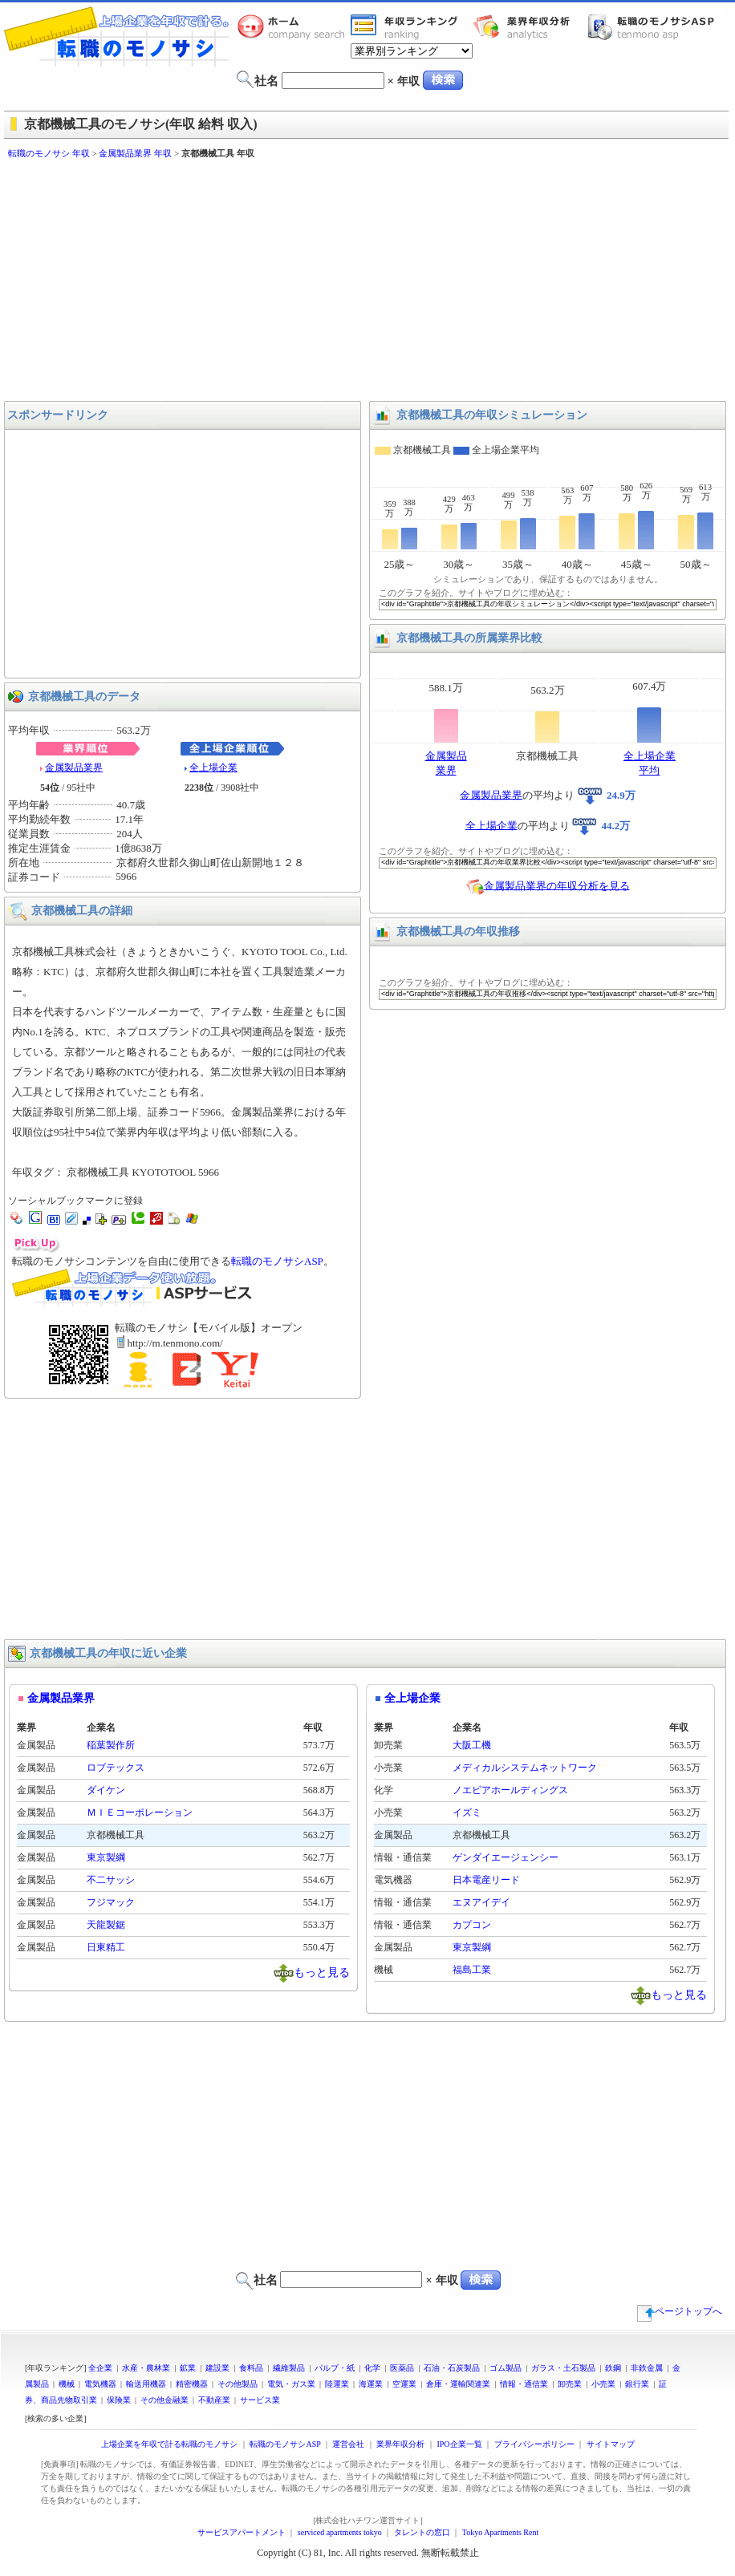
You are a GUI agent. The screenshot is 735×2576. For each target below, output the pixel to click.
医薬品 (402, 2367)
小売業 (603, 2384)
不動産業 (214, 2400)
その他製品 (237, 2384)
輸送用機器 (146, 2384)
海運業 (371, 2384)
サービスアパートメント (241, 2532)
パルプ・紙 (335, 2367)
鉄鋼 (613, 2367)
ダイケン (106, 1790)
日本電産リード (486, 1879)
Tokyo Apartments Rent (500, 2532)
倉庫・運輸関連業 (458, 2384)
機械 (67, 2384)
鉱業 (188, 2367)
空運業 (404, 2384)
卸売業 (570, 2384)
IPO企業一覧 (459, 2444)
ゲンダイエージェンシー (505, 1857)
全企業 (100, 2367)
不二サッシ (111, 1879)
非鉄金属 (647, 2367)
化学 (372, 2367)
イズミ (467, 1812)
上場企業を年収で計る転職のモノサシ (169, 2444)
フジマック (111, 1902)
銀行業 (637, 2384)
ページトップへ (679, 2311)
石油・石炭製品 (452, 2367)
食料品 (251, 2367)
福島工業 (472, 1969)
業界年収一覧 (407, 26)
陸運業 (337, 2384)
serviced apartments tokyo (340, 2532)
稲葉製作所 (111, 1745)
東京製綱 (106, 1857)
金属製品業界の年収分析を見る (557, 885)
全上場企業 (213, 767)
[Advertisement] (263, 280)
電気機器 (100, 2384)
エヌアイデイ (481, 1902)
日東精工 (106, 1947)
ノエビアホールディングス (510, 1790)
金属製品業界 (74, 767)
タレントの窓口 (422, 2532)
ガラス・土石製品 (563, 2367)
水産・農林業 (146, 2367)
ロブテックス (115, 1767)
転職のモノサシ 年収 (49, 153)
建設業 (217, 2367)
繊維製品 (289, 2367)
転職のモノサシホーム (294, 26)
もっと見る (322, 1972)
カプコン (472, 1924)
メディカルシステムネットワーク (525, 1767)
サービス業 (260, 2400)
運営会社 (348, 2444)
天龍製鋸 (106, 1924)
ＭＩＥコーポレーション (140, 1812)
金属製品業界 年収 (135, 153)
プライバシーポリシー (534, 2444)
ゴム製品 (505, 2367)
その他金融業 (164, 2400)
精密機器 (192, 2384)
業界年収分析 (529, 26)
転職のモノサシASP (655, 26)
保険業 (119, 2400)
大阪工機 (472, 1745)
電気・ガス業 (291, 2384)
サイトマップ (611, 2444)
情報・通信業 (524, 2384)
